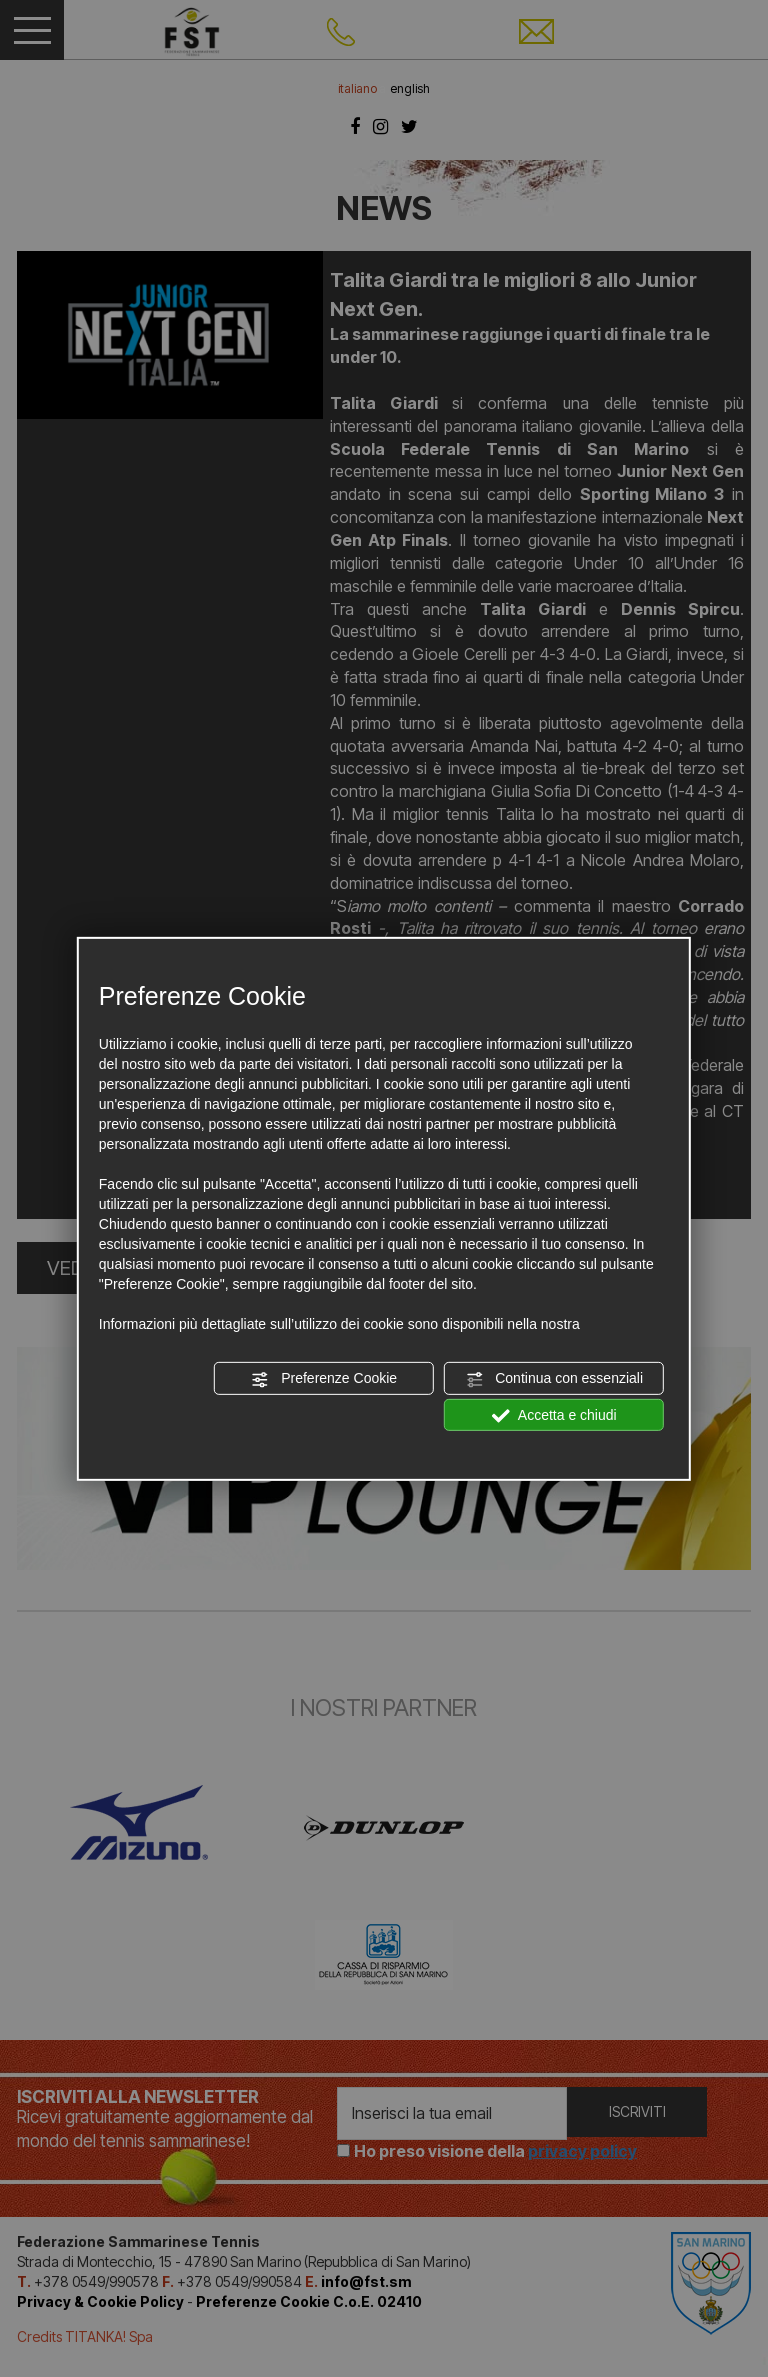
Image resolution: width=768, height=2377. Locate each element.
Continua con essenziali (554, 1379)
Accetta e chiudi (554, 1415)
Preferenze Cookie (324, 1379)
